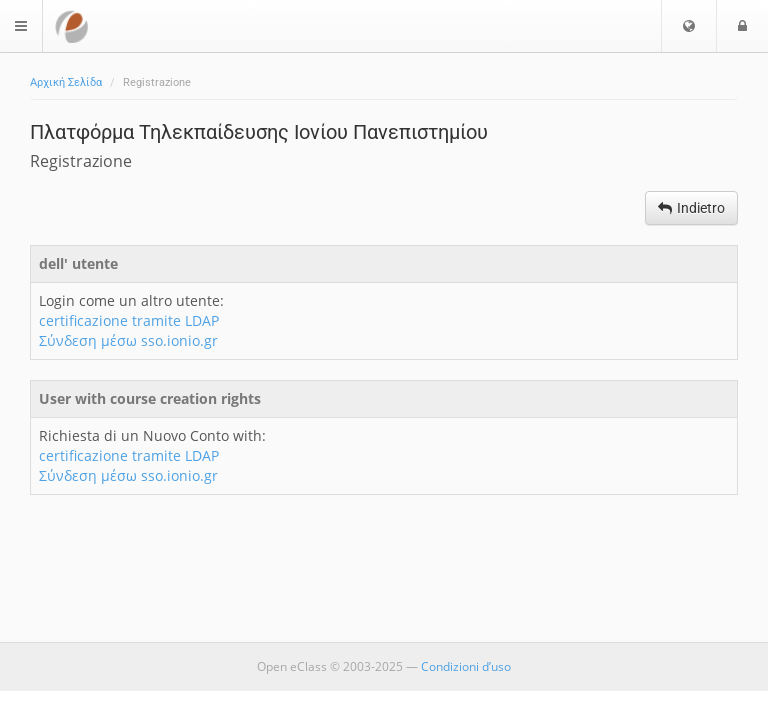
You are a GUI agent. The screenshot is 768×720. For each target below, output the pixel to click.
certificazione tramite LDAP (129, 320)
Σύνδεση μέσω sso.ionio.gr (128, 340)
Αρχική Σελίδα (66, 82)
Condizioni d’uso (466, 666)
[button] (689, 26)
